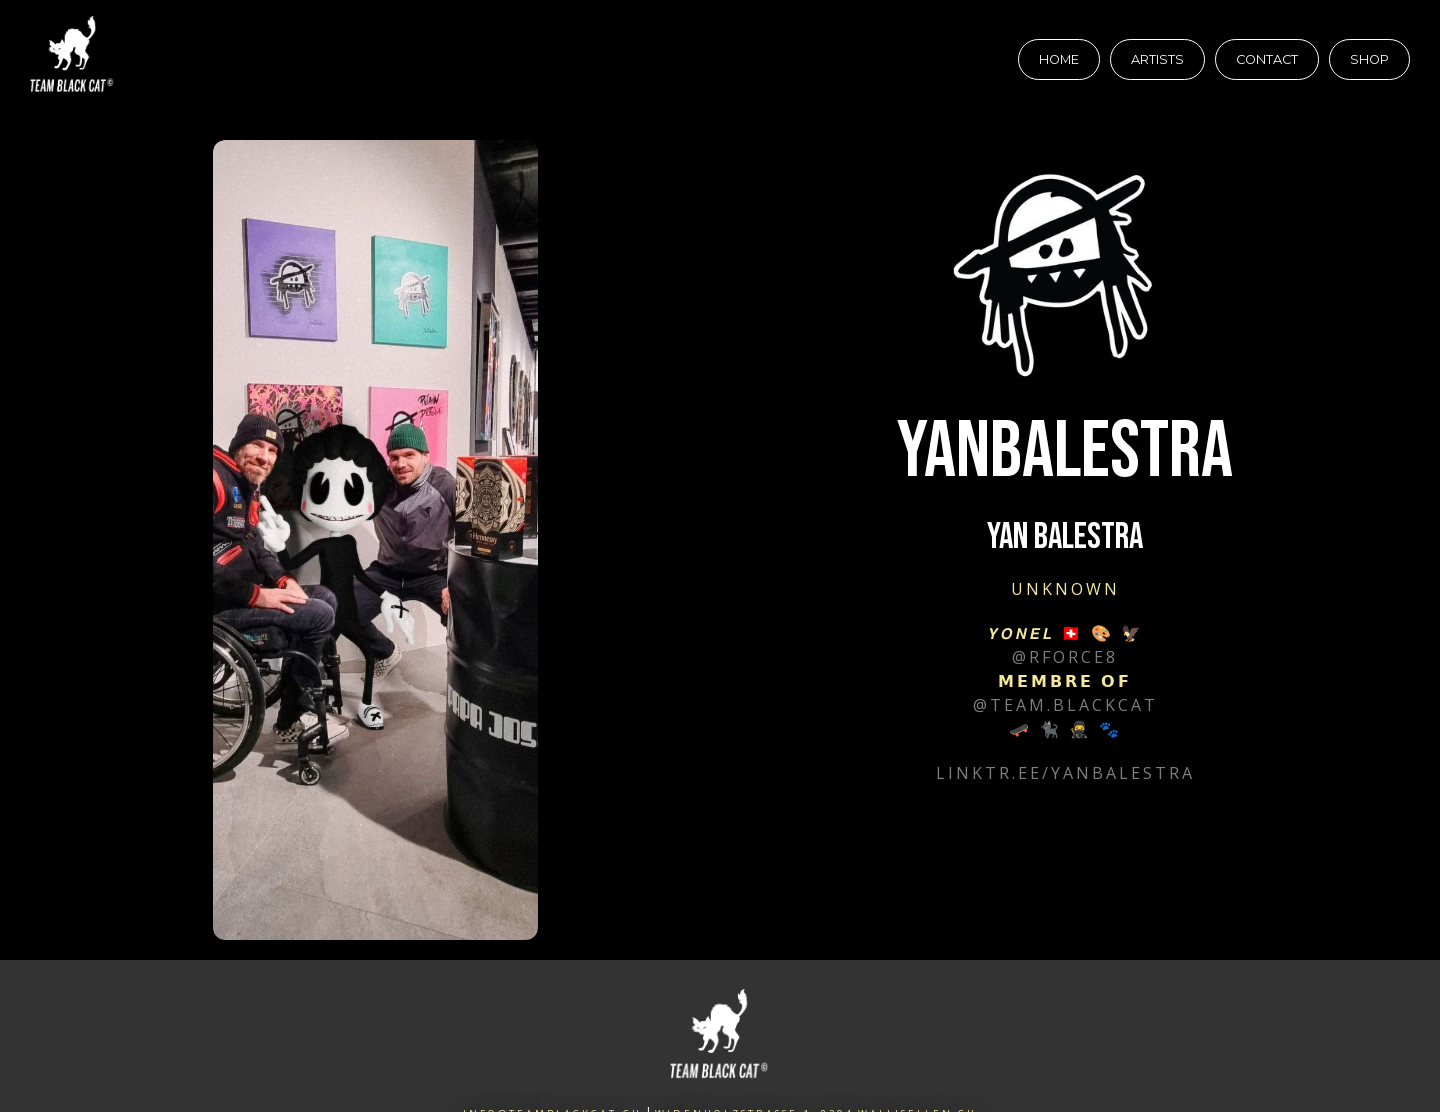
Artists (1157, 59)
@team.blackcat (1065, 705)
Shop (1369, 59)
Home (1059, 59)
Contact (1267, 59)
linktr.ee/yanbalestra (1065, 773)
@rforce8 (1065, 657)
